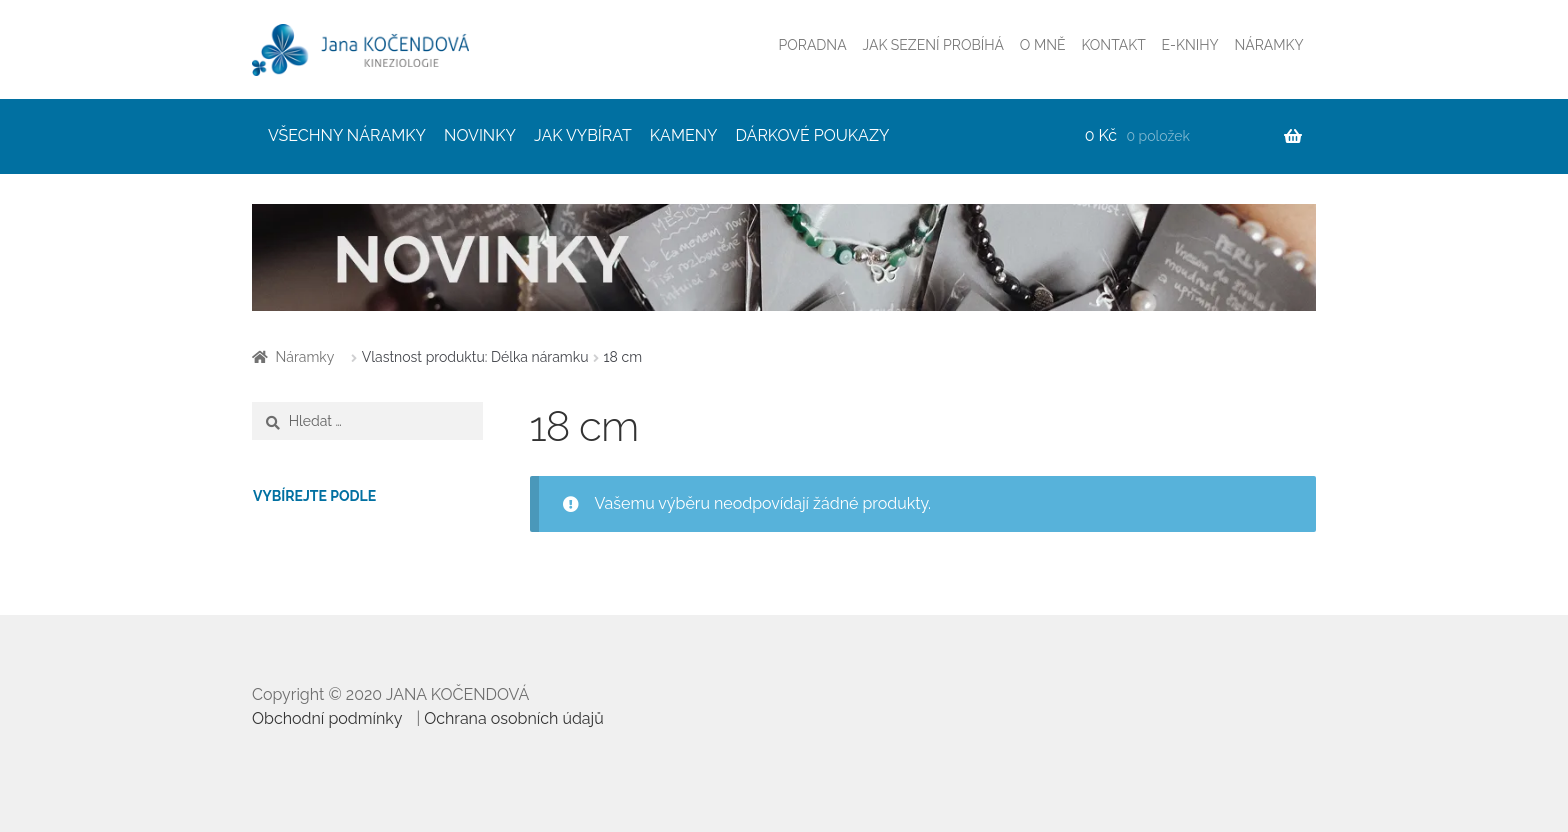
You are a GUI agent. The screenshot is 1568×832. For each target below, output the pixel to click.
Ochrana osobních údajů (514, 718)
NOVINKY (480, 135)
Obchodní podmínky (327, 718)
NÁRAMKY (1269, 45)
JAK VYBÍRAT (583, 135)
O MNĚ (1043, 45)
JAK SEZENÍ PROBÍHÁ (933, 45)
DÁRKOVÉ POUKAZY (813, 135)
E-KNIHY (1190, 45)
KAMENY (684, 135)
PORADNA (813, 45)
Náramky (305, 357)
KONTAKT (1113, 45)
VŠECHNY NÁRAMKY (347, 135)
